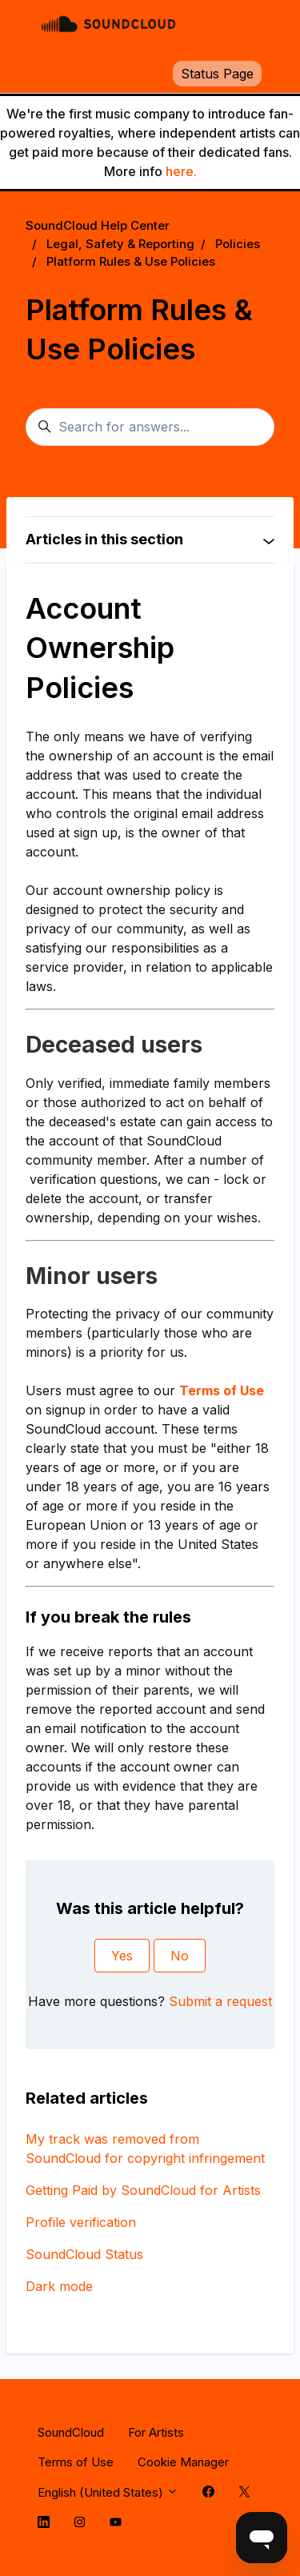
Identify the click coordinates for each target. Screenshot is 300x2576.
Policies (237, 243)
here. (181, 171)
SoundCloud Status (84, 2254)
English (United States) (108, 2492)
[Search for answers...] (150, 427)
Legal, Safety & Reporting (120, 243)
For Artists (156, 2432)
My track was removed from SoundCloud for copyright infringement (145, 2148)
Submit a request (220, 2001)
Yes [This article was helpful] (122, 1956)
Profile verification (81, 2222)
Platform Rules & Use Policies (130, 261)
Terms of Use (76, 2462)
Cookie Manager (183, 2462)
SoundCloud (71, 2432)
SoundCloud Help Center (98, 225)
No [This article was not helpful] (179, 1956)
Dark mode (59, 2286)
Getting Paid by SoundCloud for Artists (143, 2190)
